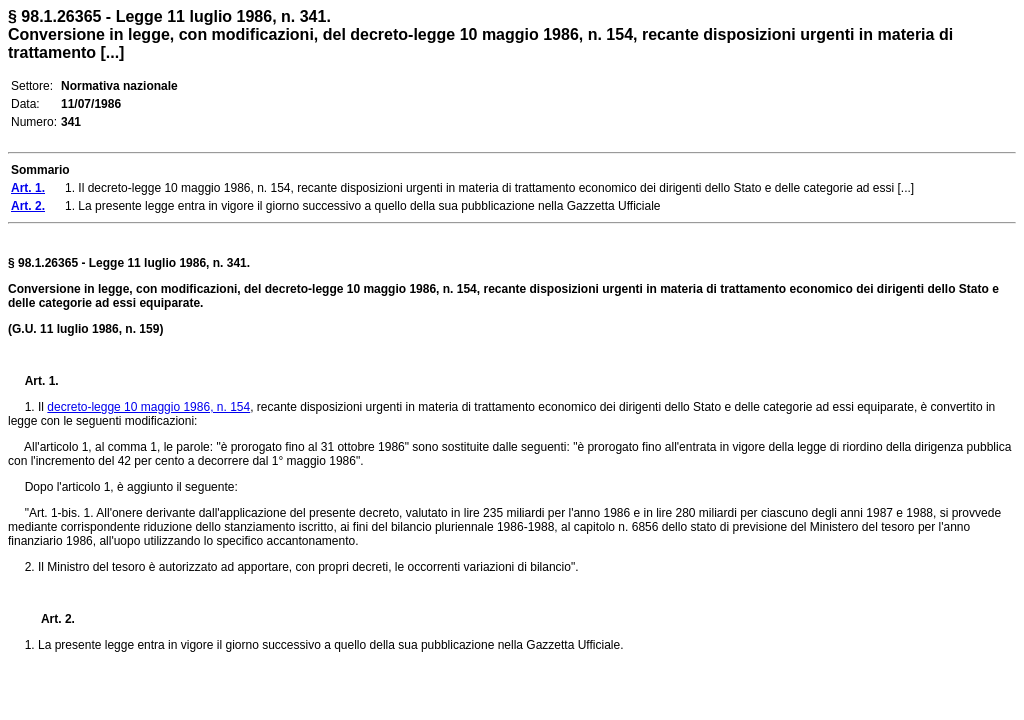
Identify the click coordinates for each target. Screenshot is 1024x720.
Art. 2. (50, 619)
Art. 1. (42, 381)
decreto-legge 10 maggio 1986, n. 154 (148, 407)
